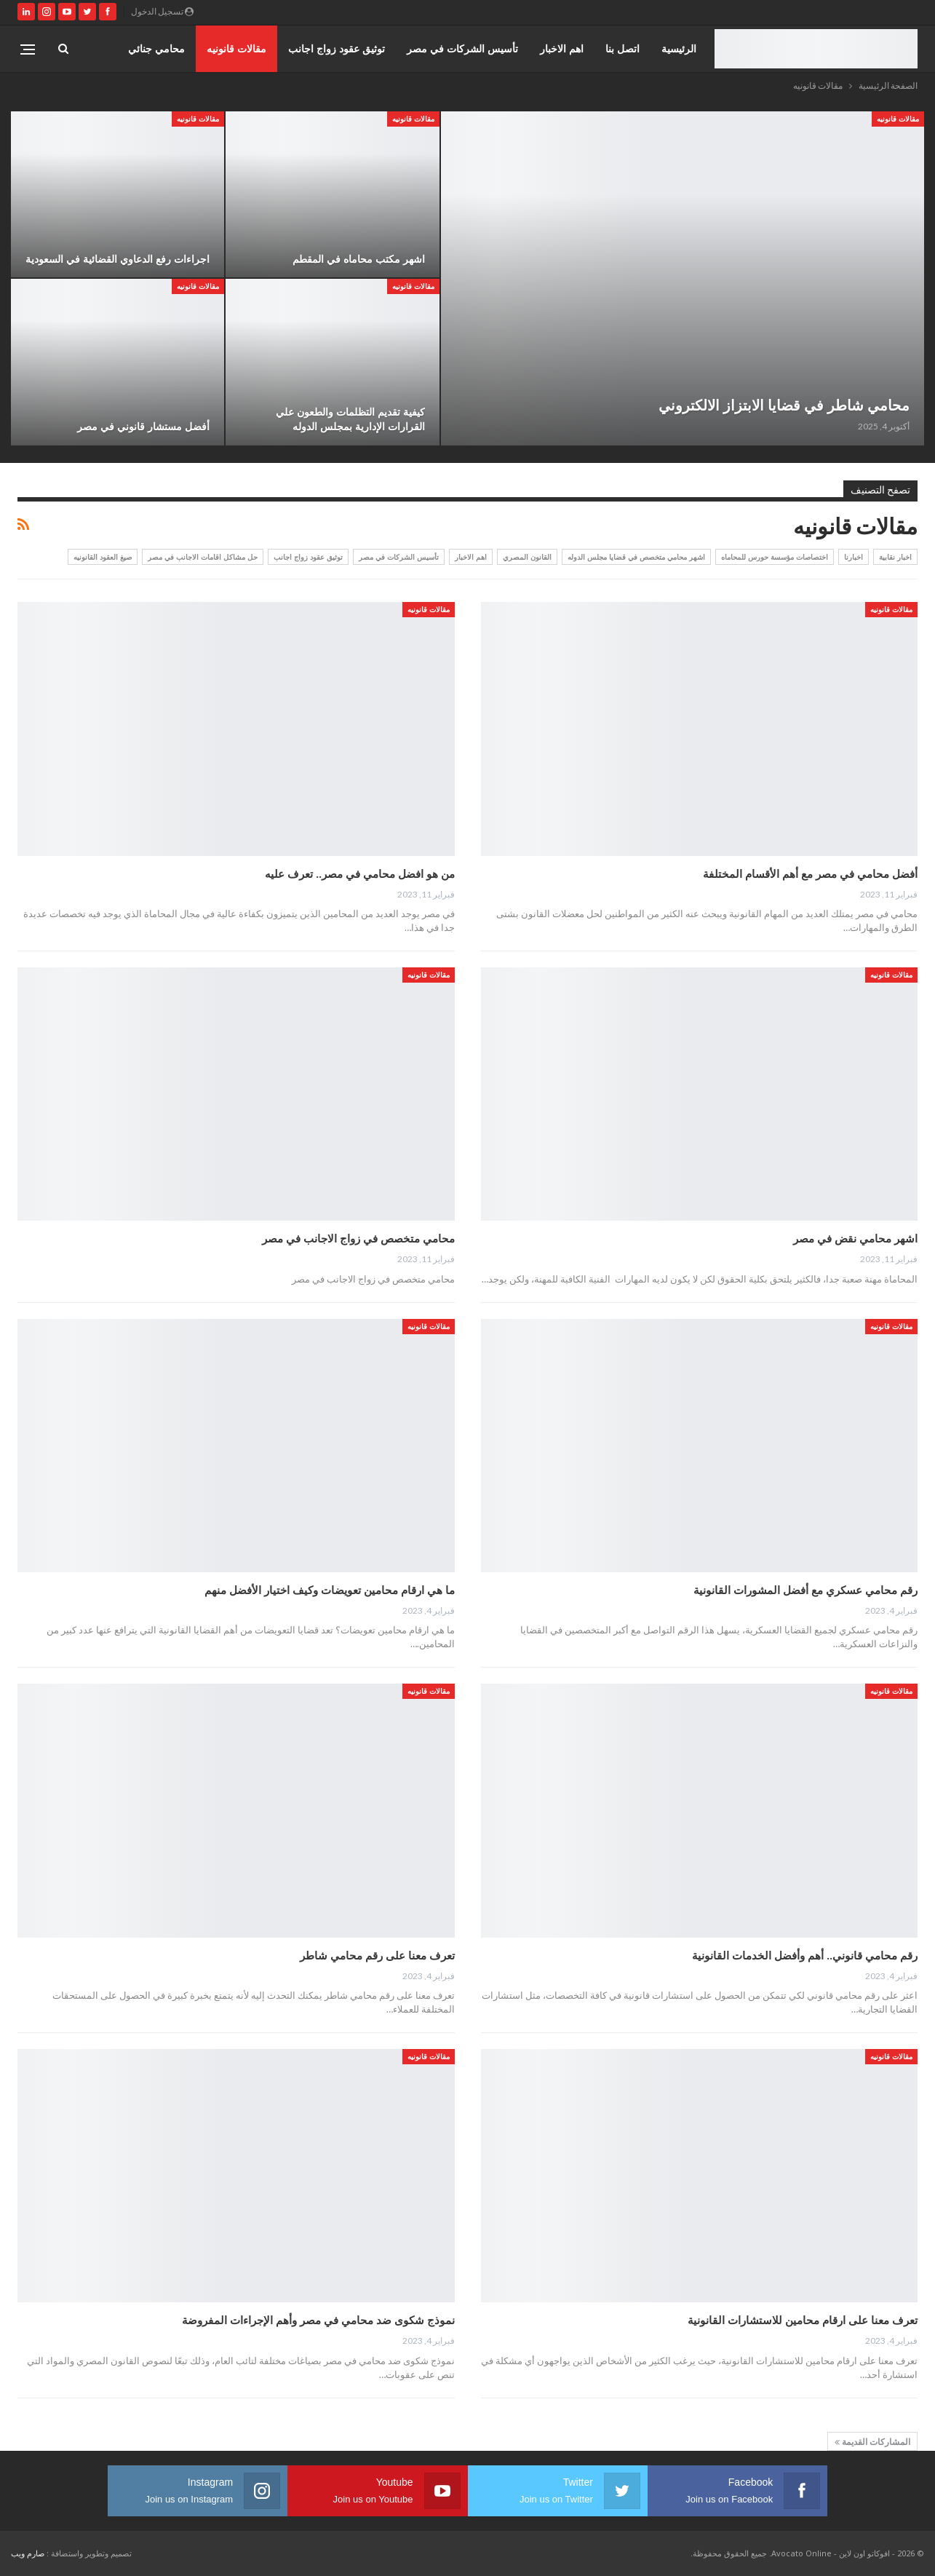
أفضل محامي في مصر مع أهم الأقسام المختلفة (810, 873)
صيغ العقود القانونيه (102, 557)
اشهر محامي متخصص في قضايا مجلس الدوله (636, 557)
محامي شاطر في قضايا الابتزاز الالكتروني (784, 405)
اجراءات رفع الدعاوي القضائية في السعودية (117, 259)
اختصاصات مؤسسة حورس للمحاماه (774, 557)
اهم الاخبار (562, 48)
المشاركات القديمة (872, 2442)
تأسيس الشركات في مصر (462, 48)
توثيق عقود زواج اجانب (336, 48)
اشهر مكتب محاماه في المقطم (359, 259)
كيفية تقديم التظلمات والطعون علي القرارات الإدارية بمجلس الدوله (350, 419)
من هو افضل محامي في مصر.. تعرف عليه (360, 873)
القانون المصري (527, 557)
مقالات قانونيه (236, 48)
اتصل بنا (622, 48)
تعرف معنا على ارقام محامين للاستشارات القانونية (803, 2320)
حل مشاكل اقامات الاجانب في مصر (203, 557)
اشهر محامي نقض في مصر (855, 1238)
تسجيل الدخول (162, 11)
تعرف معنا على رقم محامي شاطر (376, 1955)
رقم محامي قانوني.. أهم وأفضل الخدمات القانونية (805, 1955)
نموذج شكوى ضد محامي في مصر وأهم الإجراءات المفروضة (318, 2320)
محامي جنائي (156, 48)
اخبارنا (853, 557)
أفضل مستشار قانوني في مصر (143, 426)
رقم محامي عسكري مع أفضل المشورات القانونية (805, 1589)
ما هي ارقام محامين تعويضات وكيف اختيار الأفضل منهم (329, 1589)
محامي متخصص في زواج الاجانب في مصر (358, 1238)
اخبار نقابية (895, 557)
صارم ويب (27, 2553)
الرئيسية (678, 48)
